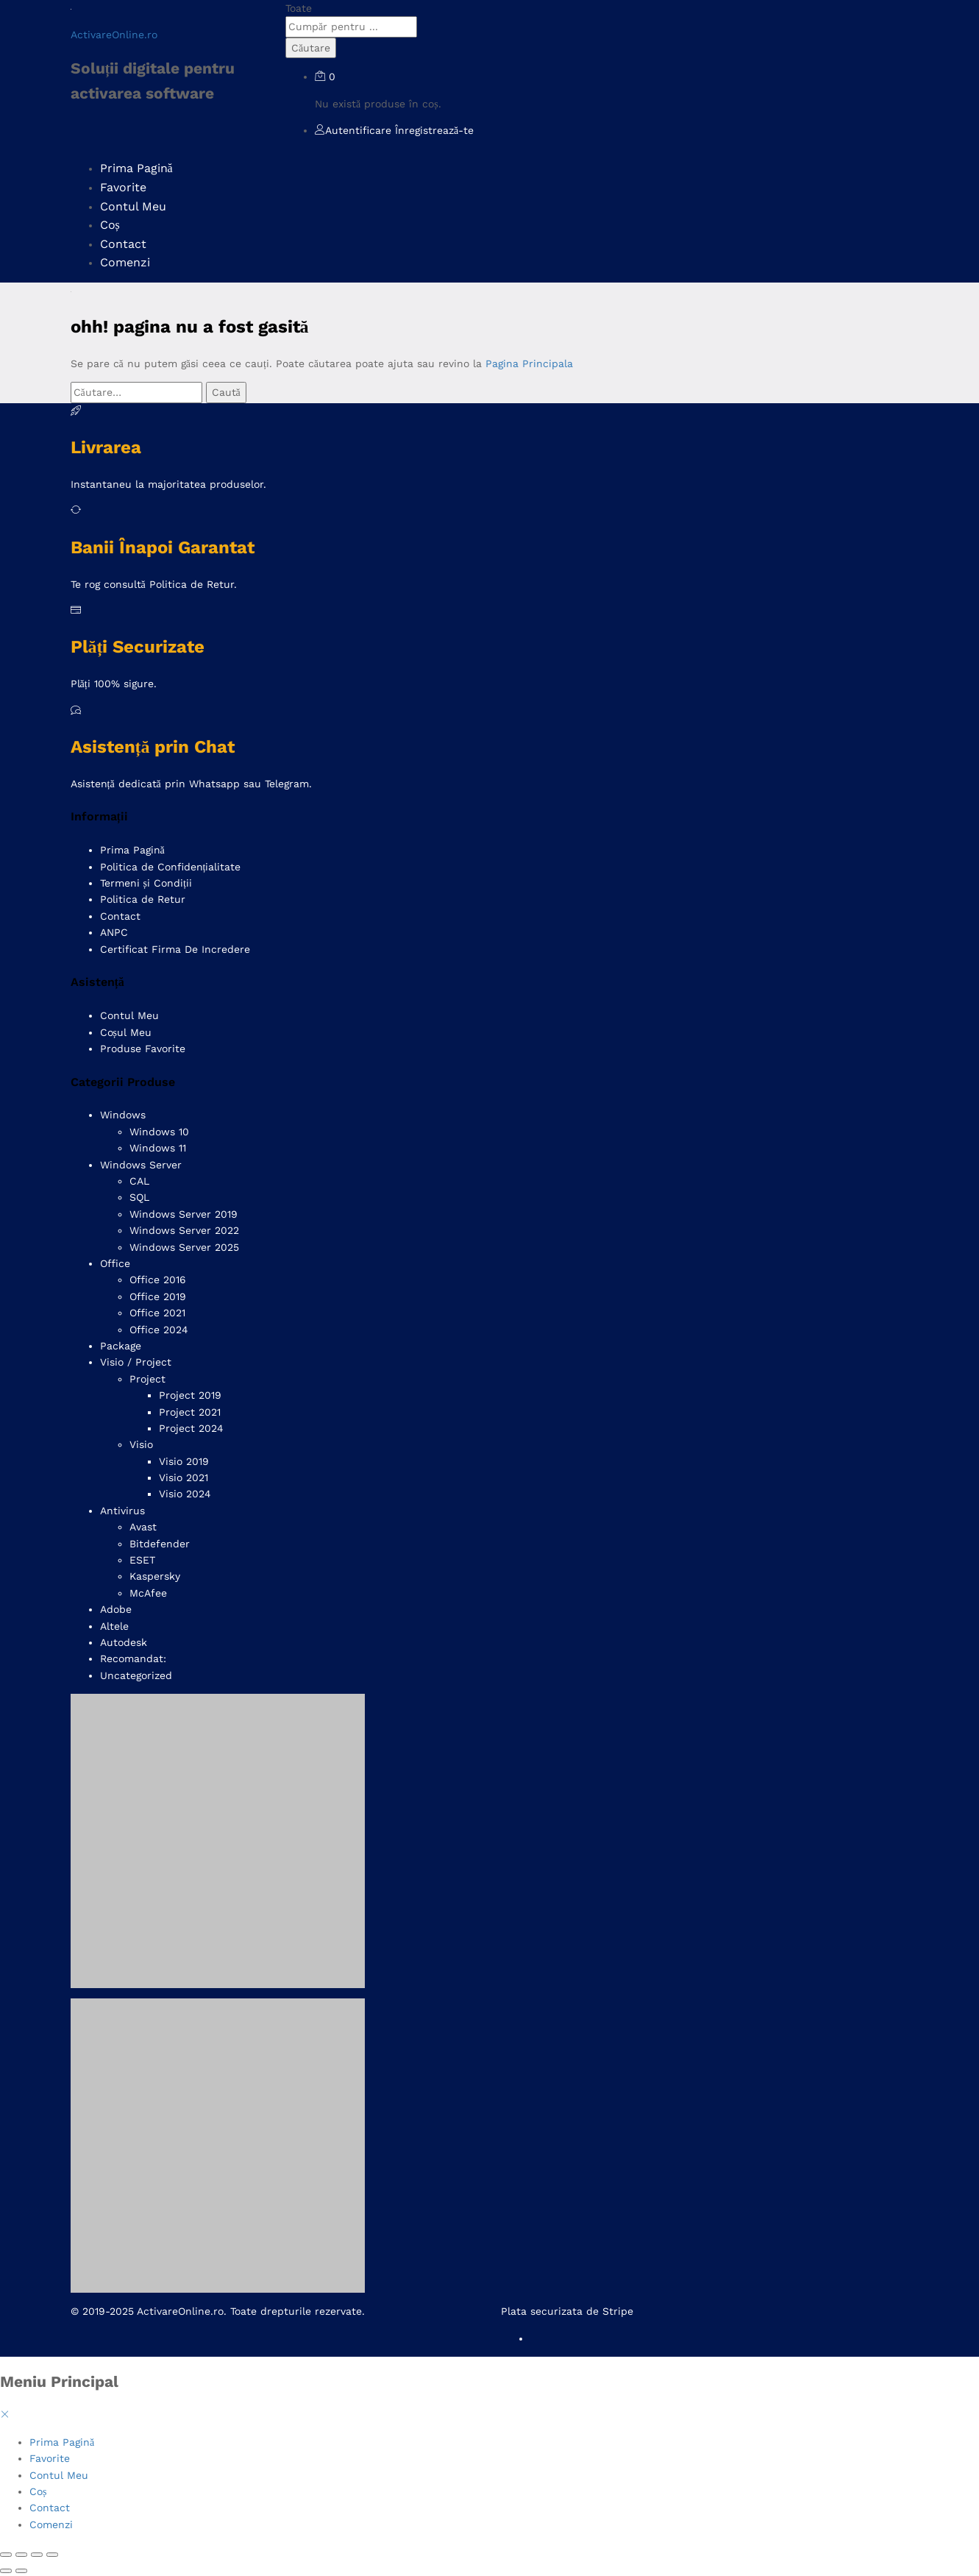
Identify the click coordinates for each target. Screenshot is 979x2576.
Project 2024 (191, 1428)
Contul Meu (133, 206)
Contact (123, 244)
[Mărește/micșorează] (6, 2554)
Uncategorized (136, 1675)
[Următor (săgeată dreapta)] (21, 2571)
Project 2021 (190, 1412)
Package (120, 1346)
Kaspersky (154, 1576)
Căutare (310, 48)
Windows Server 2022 (184, 1230)
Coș (110, 225)
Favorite (123, 187)
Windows (123, 1115)
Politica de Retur (142, 899)
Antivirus (122, 1510)
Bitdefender (159, 1544)
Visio (141, 1444)
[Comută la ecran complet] (21, 2554)
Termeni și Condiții (146, 883)
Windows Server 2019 (183, 1214)
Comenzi (125, 262)
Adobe (116, 1609)
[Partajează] (37, 2554)
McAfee (148, 1593)
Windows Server (141, 1165)
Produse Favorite (142, 1048)
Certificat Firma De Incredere (175, 949)
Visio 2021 (183, 1477)
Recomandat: (133, 1658)
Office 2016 (157, 1279)
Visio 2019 (184, 1461)
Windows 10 (159, 1132)
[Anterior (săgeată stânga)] (6, 2571)
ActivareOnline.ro (114, 34)
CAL (139, 1181)
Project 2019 (190, 1395)
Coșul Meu (126, 1032)
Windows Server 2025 (184, 1247)
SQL (139, 1197)
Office (115, 1263)
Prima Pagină (136, 168)
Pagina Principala (529, 363)
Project (147, 1379)
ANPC (114, 932)
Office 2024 (158, 1329)
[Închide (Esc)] (52, 2554)
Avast (143, 1527)
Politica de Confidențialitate (170, 867)
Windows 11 (157, 1148)
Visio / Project (135, 1362)
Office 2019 (157, 1296)
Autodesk (123, 1642)
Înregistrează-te (434, 130)
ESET (142, 1560)
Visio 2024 (185, 1494)
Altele (114, 1626)
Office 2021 (157, 1313)
